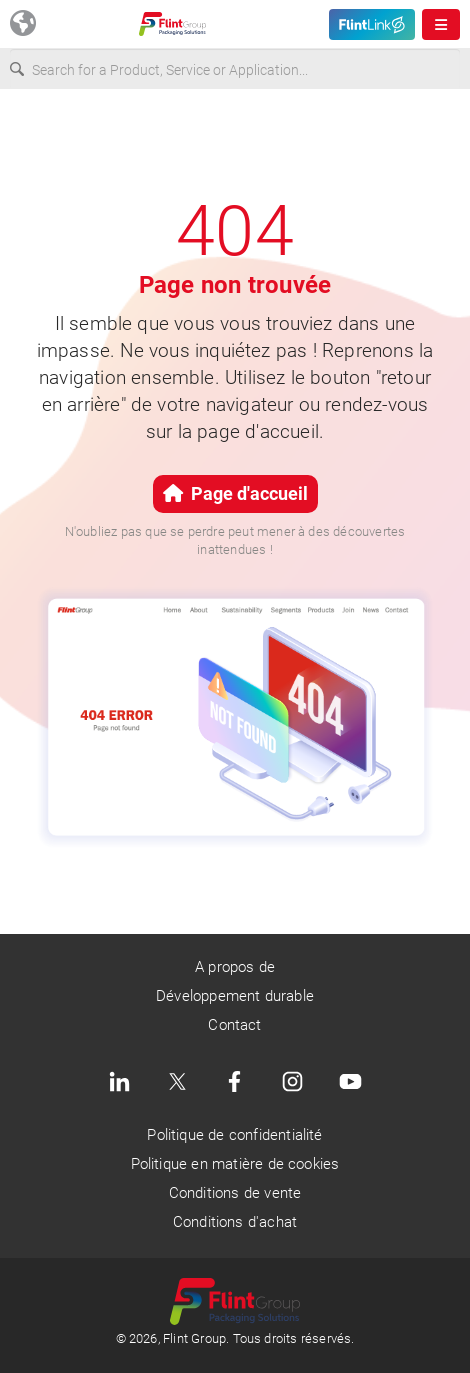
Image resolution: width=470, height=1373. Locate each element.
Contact (234, 1025)
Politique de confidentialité (234, 1135)
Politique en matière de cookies (235, 1164)
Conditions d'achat (235, 1222)
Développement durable (235, 996)
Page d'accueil (235, 493)
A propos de (235, 967)
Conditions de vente (235, 1193)
